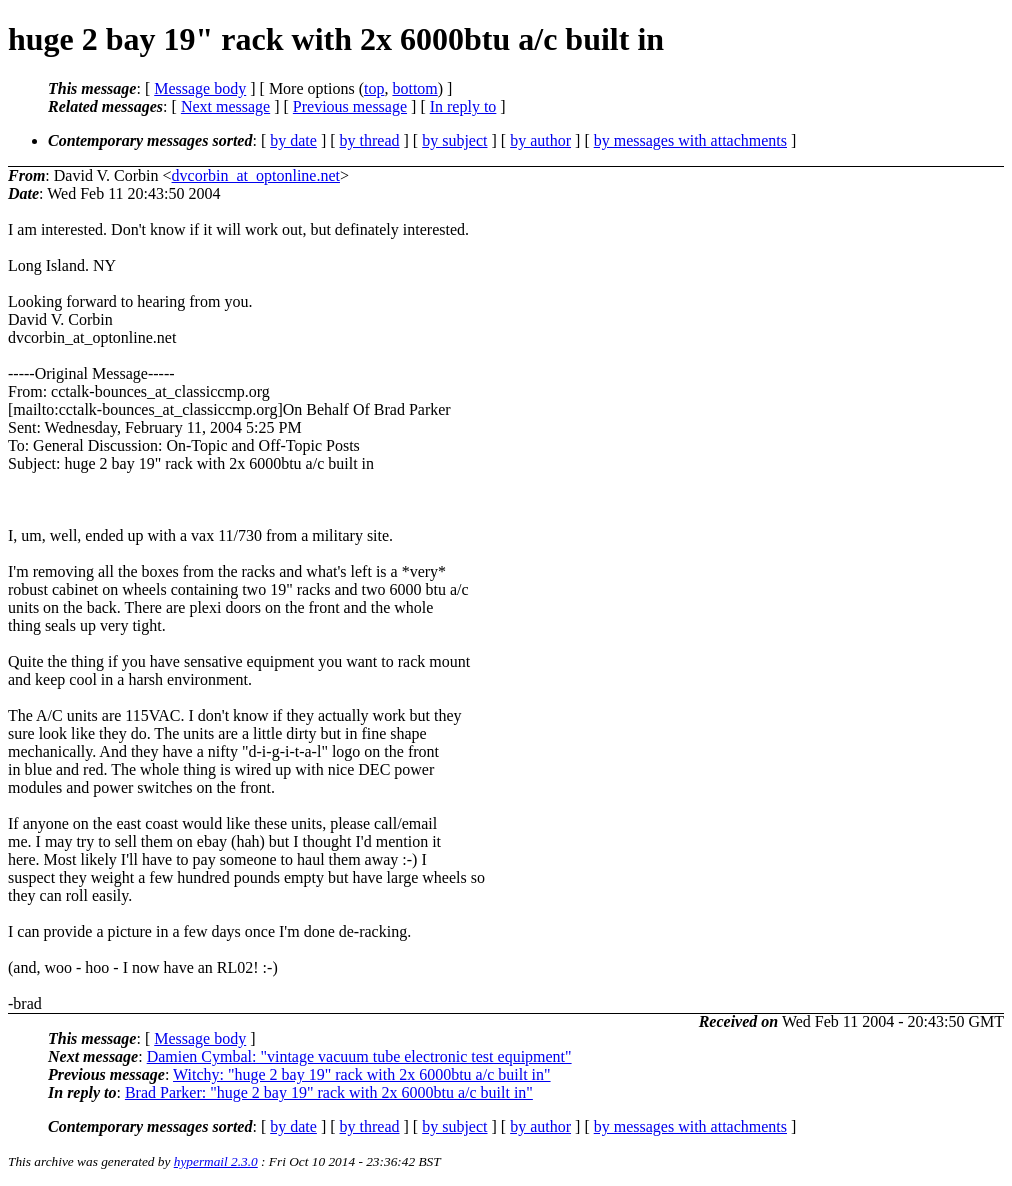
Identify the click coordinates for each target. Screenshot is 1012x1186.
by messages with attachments (690, 140)
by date (293, 140)
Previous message (350, 106)
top (374, 88)
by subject (454, 140)
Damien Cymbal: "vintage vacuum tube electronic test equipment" (359, 1056)
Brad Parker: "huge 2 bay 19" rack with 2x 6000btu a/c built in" (329, 1092)
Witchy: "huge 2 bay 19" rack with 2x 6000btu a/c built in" (362, 1074)
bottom (414, 88)
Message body (200, 88)
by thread (370, 140)
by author (540, 140)
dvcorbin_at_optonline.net (256, 175)
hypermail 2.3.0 (216, 1161)
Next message (225, 106)
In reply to (463, 106)
